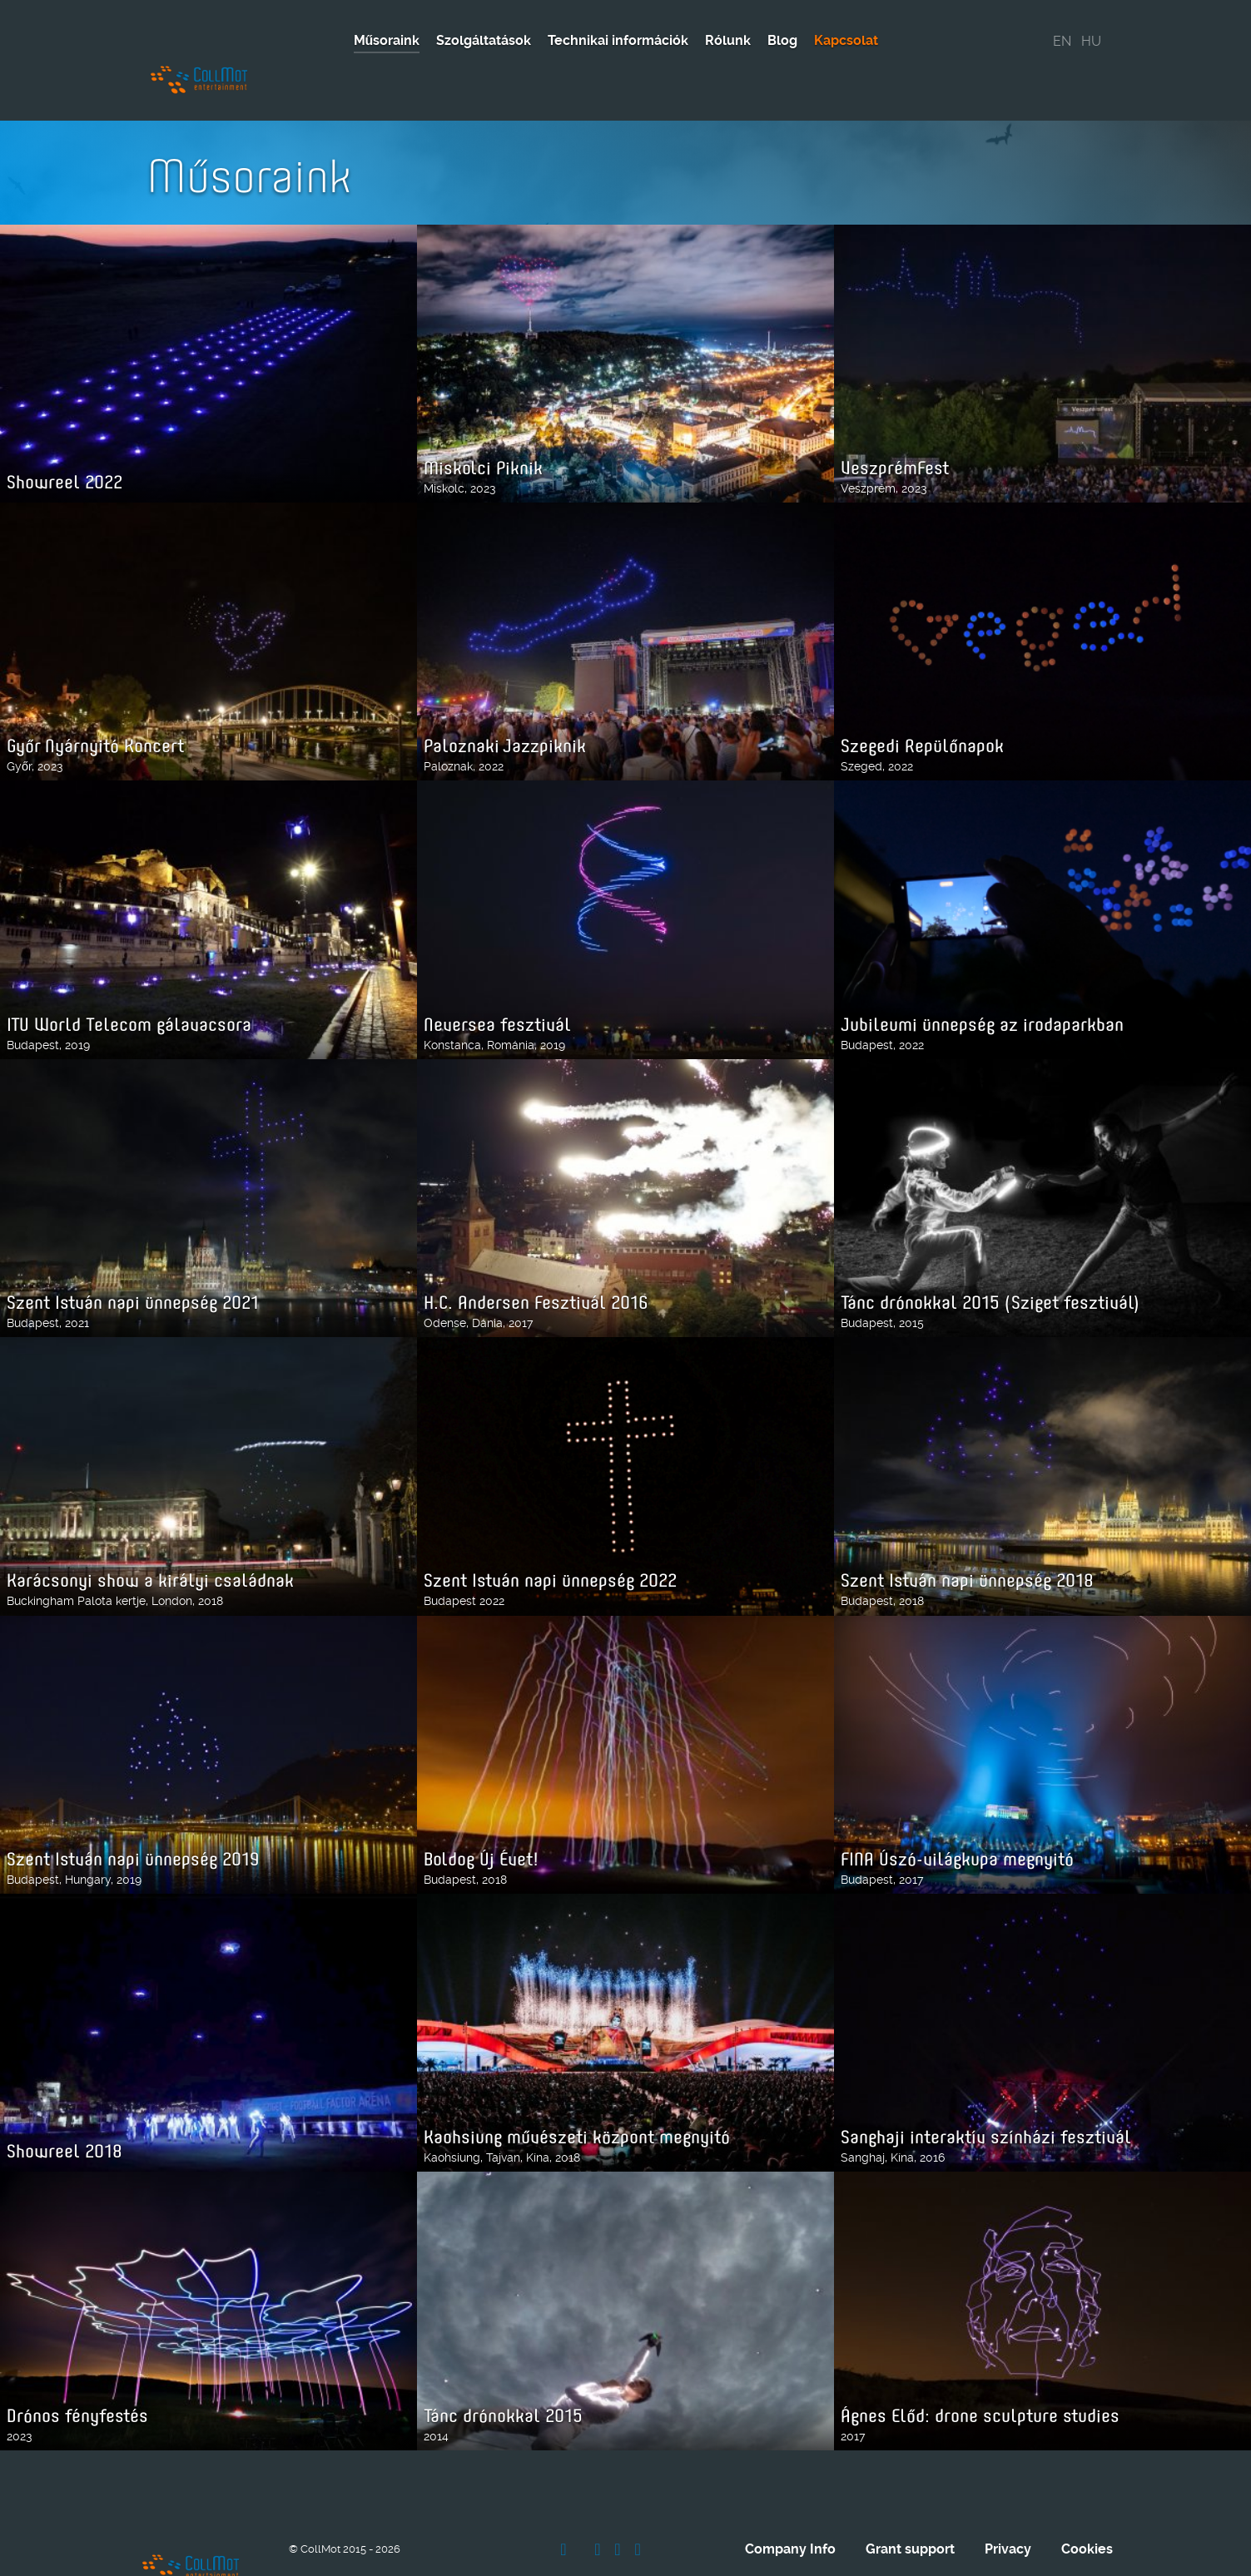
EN (1062, 41)
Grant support (910, 2494)
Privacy (1008, 2494)
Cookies (1087, 2494)
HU (1091, 41)
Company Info (790, 2494)
